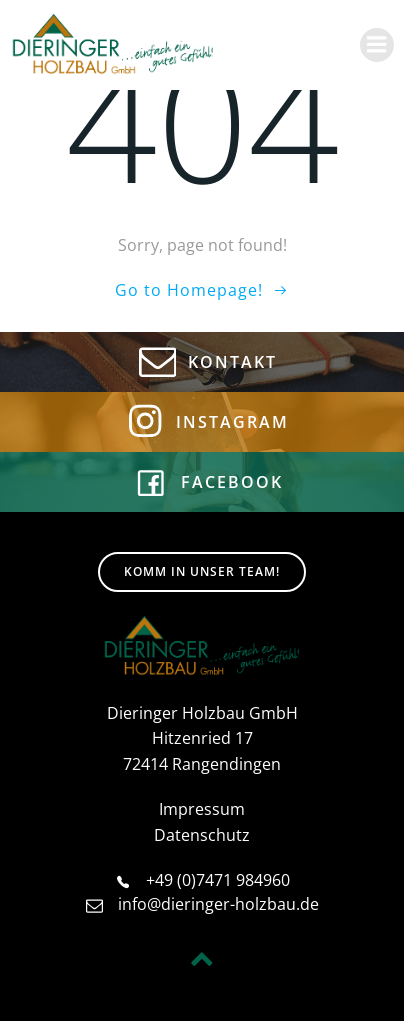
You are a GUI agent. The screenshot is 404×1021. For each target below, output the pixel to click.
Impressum (202, 809)
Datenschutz (202, 835)
